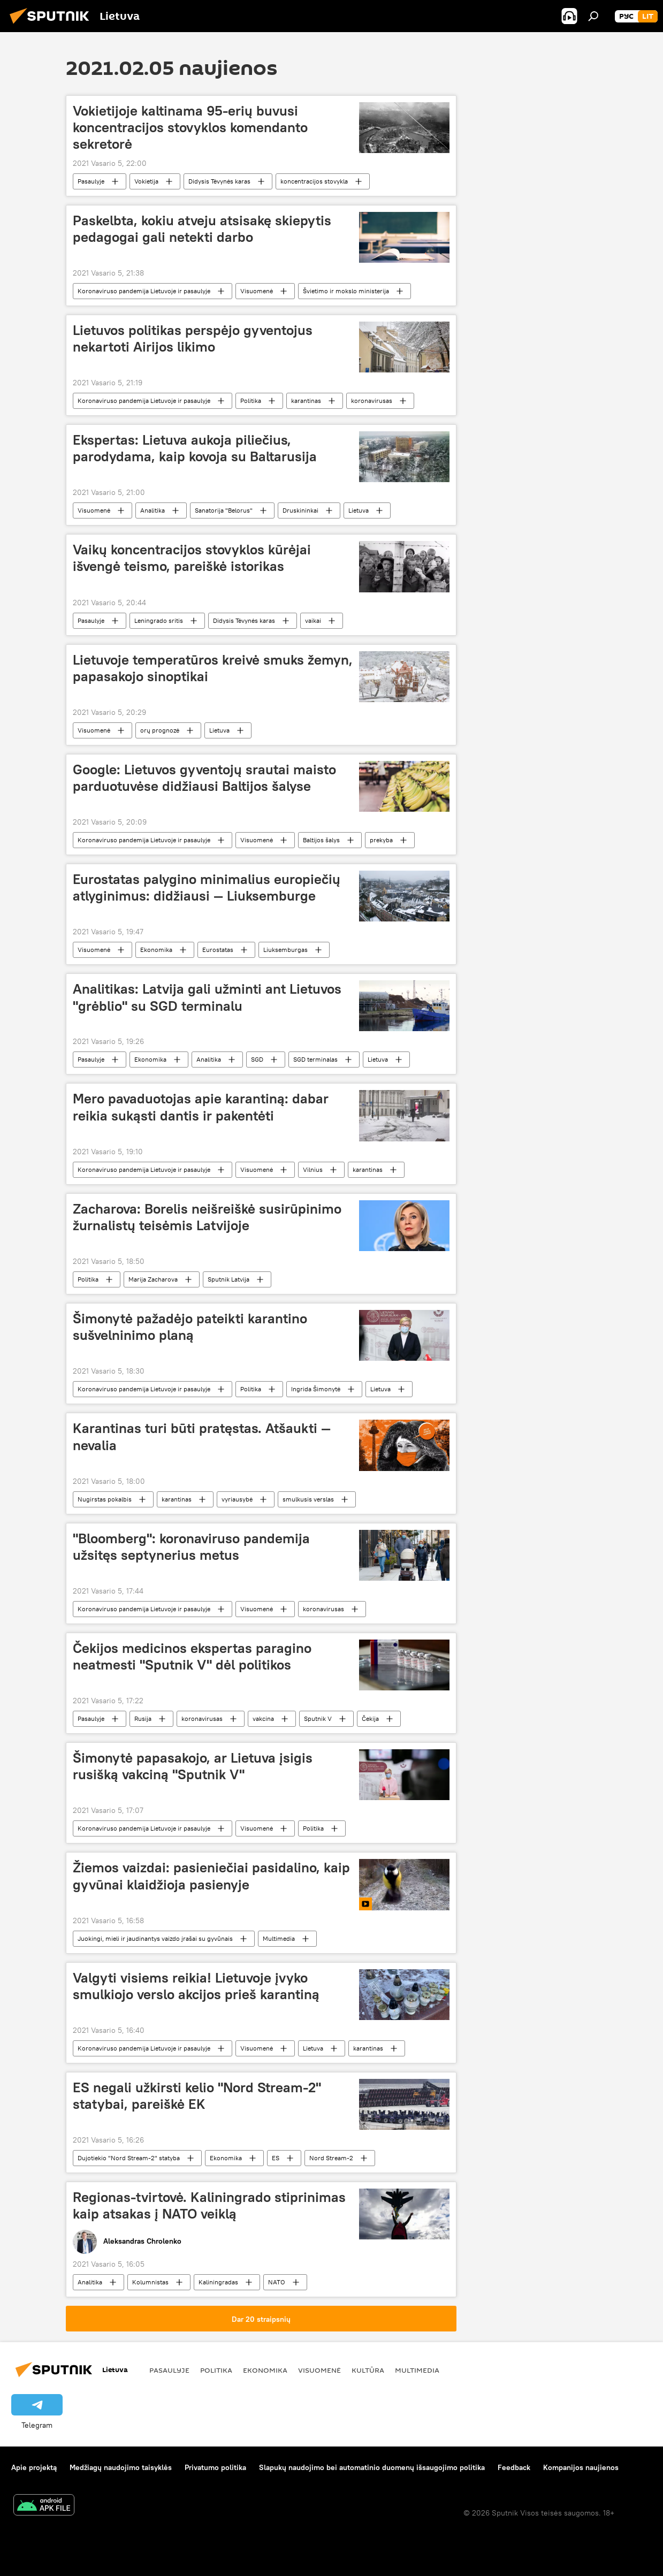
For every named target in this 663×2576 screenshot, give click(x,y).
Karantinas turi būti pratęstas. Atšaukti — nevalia (202, 1436)
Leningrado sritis (158, 620)
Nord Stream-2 (331, 2158)
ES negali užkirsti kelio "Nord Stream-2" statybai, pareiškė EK (197, 2096)
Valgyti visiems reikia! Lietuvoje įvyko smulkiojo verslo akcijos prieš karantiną (196, 1986)
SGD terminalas (315, 1059)
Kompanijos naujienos (581, 2467)
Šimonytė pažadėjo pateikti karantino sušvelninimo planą (190, 1327)
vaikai (313, 620)
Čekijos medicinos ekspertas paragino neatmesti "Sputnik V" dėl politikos (192, 1656)
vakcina (263, 1718)
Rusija (142, 1718)
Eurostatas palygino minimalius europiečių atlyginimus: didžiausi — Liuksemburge (206, 887)
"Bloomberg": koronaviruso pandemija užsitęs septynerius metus (191, 1547)
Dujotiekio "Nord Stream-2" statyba (129, 2158)
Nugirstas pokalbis (105, 1499)
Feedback (514, 2467)
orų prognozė (159, 730)
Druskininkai (300, 510)
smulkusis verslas (308, 1499)
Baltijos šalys (321, 840)
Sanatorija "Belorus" (224, 510)
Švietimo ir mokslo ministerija (346, 291)
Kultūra (368, 2370)
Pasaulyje (91, 181)
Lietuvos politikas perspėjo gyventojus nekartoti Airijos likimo (193, 338)
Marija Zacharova (153, 1279)
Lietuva (358, 510)
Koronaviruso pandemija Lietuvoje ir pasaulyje (144, 291)
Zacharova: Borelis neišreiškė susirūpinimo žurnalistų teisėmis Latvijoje (207, 1217)
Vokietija (146, 181)
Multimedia (279, 1938)
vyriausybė (237, 1499)
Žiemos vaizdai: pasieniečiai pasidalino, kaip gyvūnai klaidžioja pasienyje (211, 1876)
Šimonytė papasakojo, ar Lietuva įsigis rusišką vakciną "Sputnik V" (193, 1766)
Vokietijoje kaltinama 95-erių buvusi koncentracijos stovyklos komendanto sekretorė (190, 127)
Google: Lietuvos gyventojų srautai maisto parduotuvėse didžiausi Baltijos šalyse (204, 778)
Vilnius (313, 1169)
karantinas (306, 401)
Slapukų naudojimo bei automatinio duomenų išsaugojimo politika (372, 2467)
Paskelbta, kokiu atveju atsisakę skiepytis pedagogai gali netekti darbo (202, 229)
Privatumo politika (215, 2467)
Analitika (152, 510)
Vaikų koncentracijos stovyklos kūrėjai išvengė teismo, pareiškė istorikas (192, 558)
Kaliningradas (218, 2282)
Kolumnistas (150, 2282)
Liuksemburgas (285, 950)
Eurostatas (217, 950)
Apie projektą (34, 2467)
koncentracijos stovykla (314, 181)
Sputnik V (318, 1718)
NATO (276, 2282)
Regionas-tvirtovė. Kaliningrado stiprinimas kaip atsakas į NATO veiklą (209, 2205)
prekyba (381, 840)
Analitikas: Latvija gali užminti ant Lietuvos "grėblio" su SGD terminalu (207, 997)
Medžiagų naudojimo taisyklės (121, 2467)
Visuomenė (256, 291)
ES (275, 2158)
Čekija (370, 1718)
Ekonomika (156, 950)
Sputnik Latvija (228, 1279)
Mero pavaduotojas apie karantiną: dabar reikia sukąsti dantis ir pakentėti (201, 1107)
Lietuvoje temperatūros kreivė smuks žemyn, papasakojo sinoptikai (213, 668)
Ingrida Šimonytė (315, 1389)
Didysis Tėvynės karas (219, 181)
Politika (250, 401)
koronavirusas (371, 401)
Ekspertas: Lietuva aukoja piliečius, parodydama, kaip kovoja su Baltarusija (195, 448)
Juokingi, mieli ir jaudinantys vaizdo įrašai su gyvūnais (155, 1938)
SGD (257, 1059)
